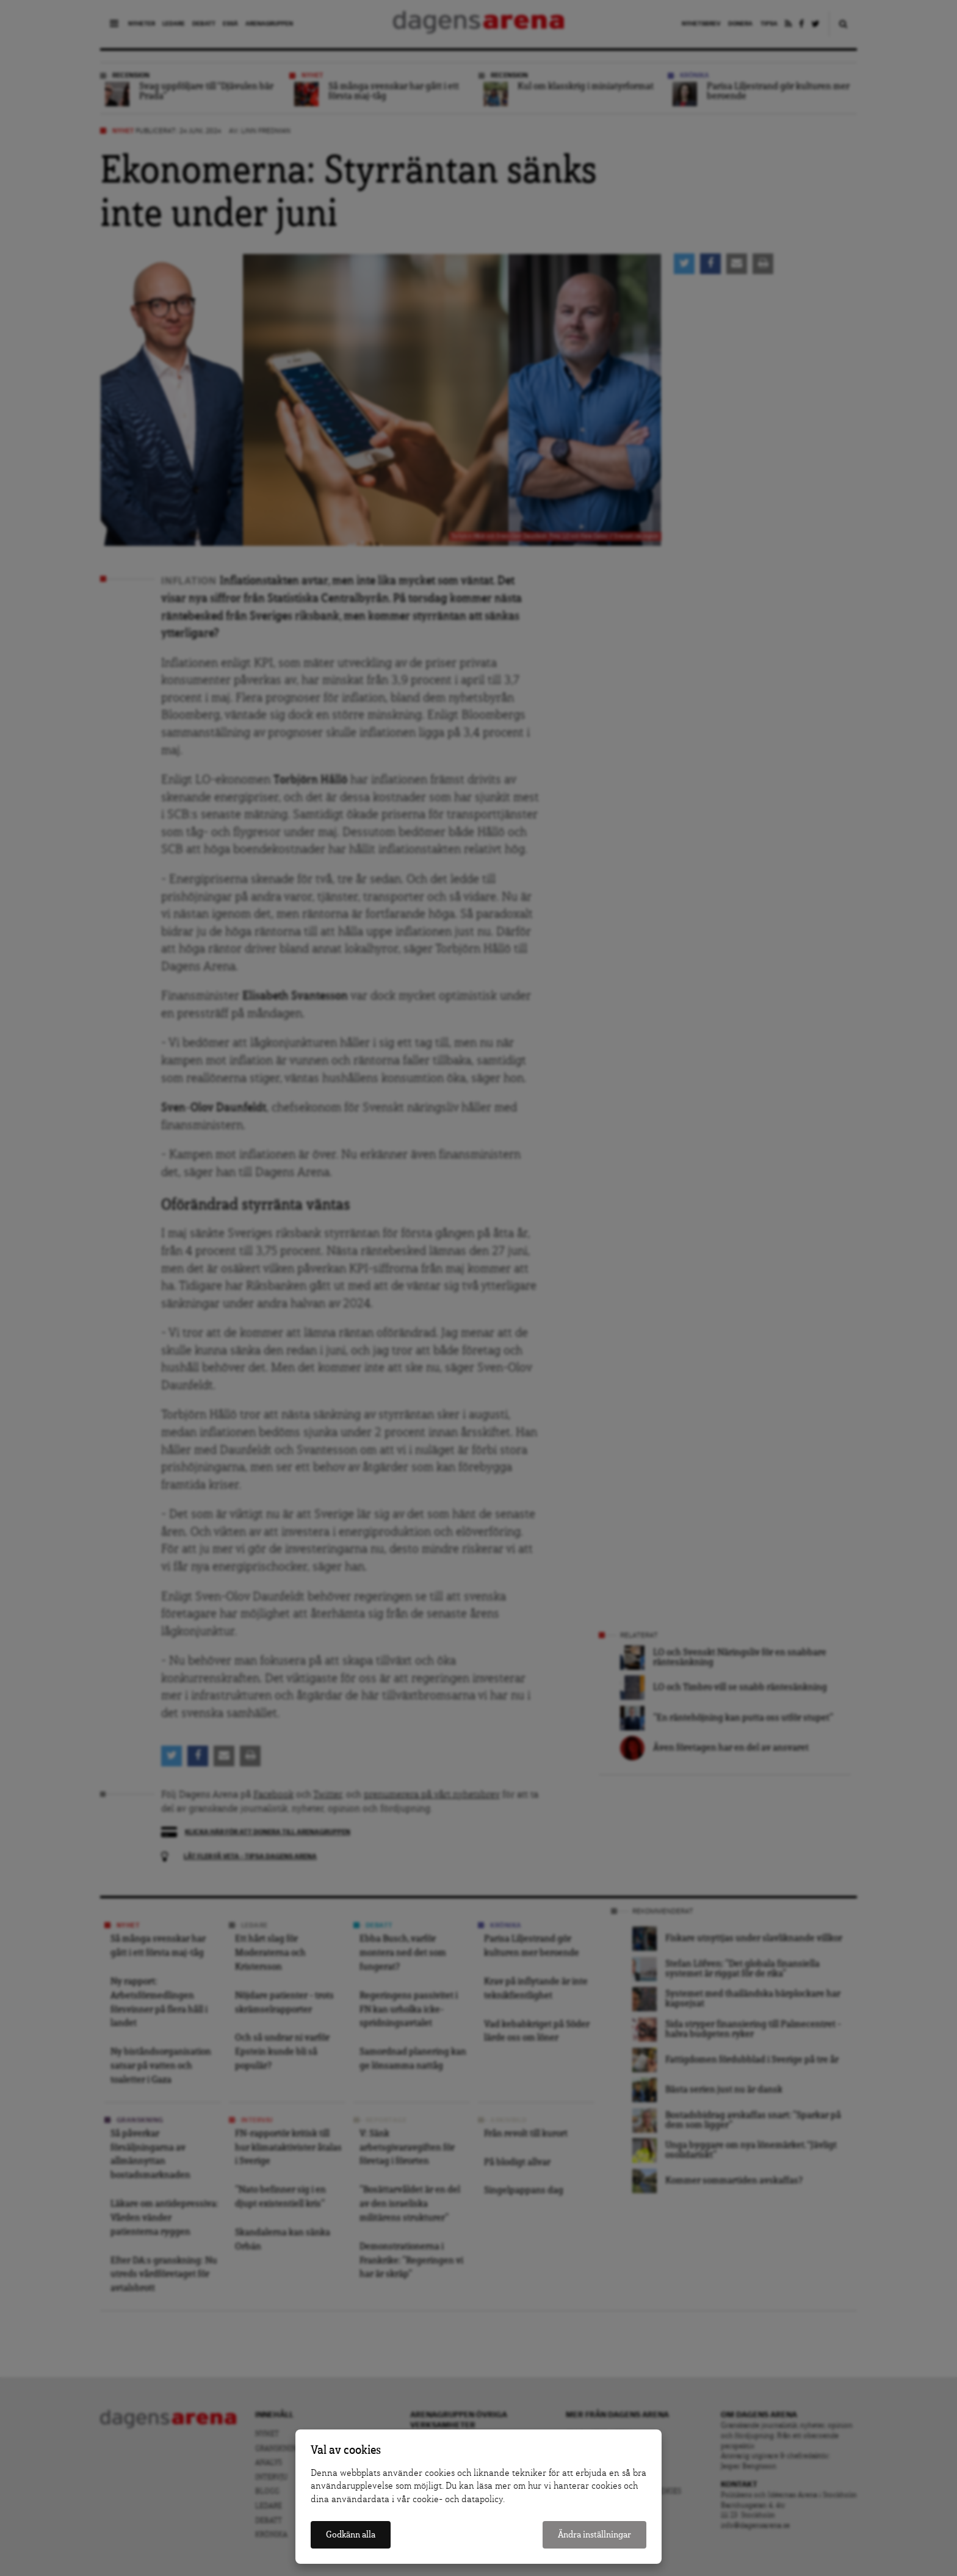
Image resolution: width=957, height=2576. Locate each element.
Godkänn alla (350, 2534)
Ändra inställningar (594, 2534)
